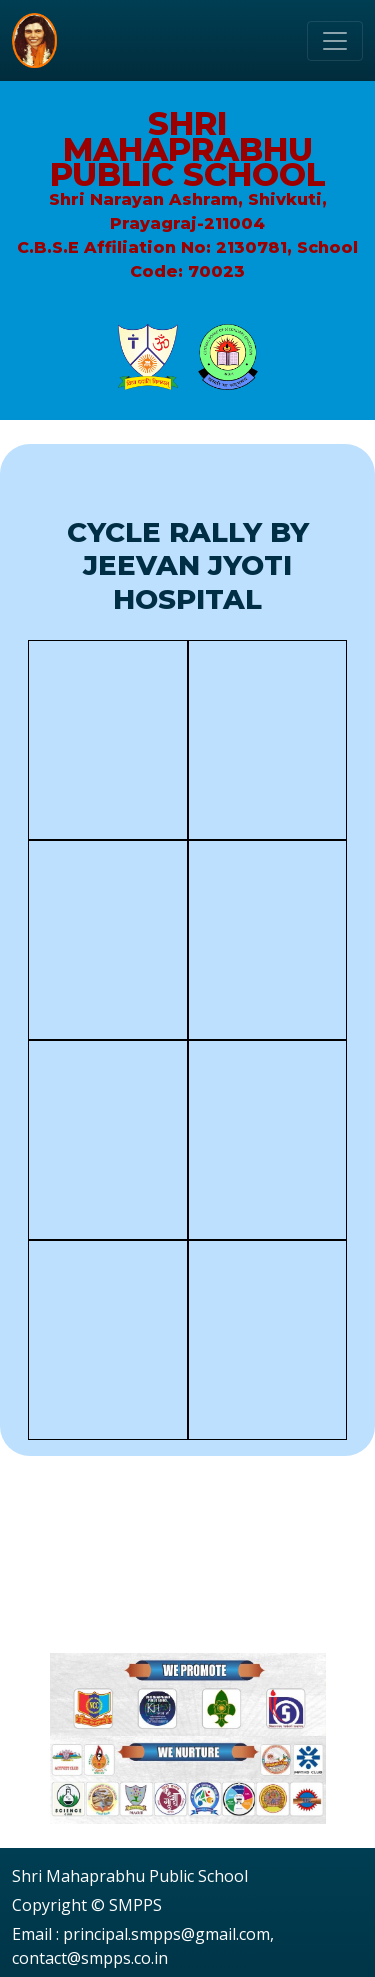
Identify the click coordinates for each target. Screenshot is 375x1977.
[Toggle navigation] (335, 41)
